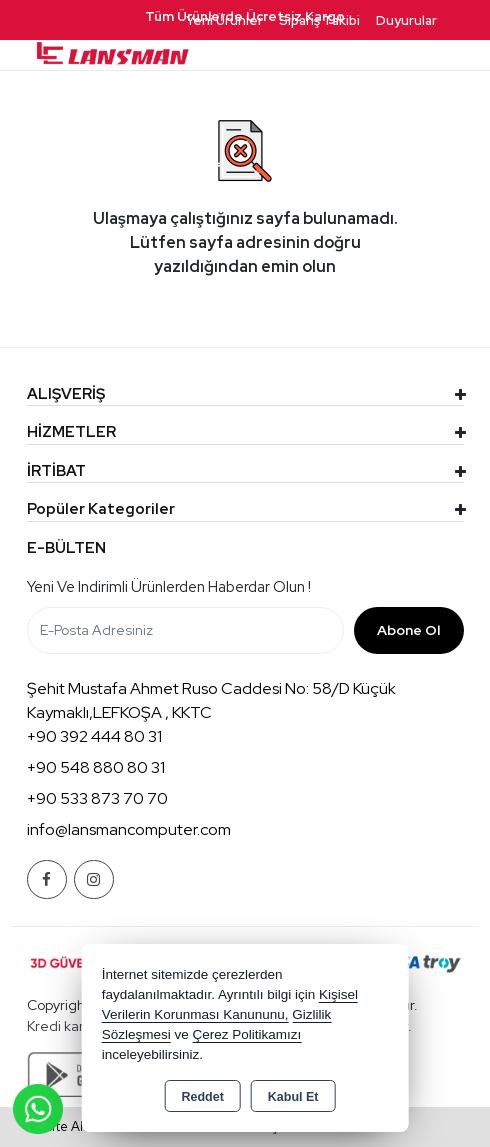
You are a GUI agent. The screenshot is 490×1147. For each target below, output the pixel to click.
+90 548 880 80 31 (96, 767)
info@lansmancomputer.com (129, 829)
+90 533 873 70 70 (97, 798)
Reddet (202, 1097)
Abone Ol (408, 630)
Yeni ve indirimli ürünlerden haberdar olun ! (169, 587)
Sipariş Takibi (319, 20)
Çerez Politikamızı (246, 1034)
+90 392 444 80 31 (94, 736)
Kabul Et (293, 1097)
